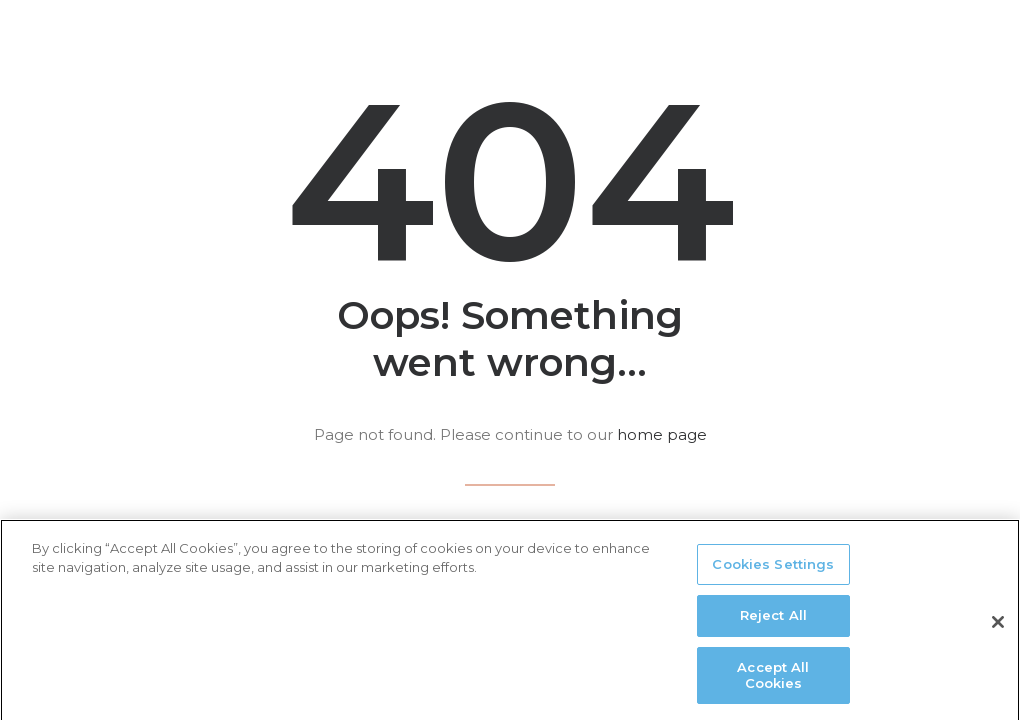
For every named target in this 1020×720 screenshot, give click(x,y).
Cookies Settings (773, 571)
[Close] (998, 629)
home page (662, 434)
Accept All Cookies (773, 682)
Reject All (773, 623)
